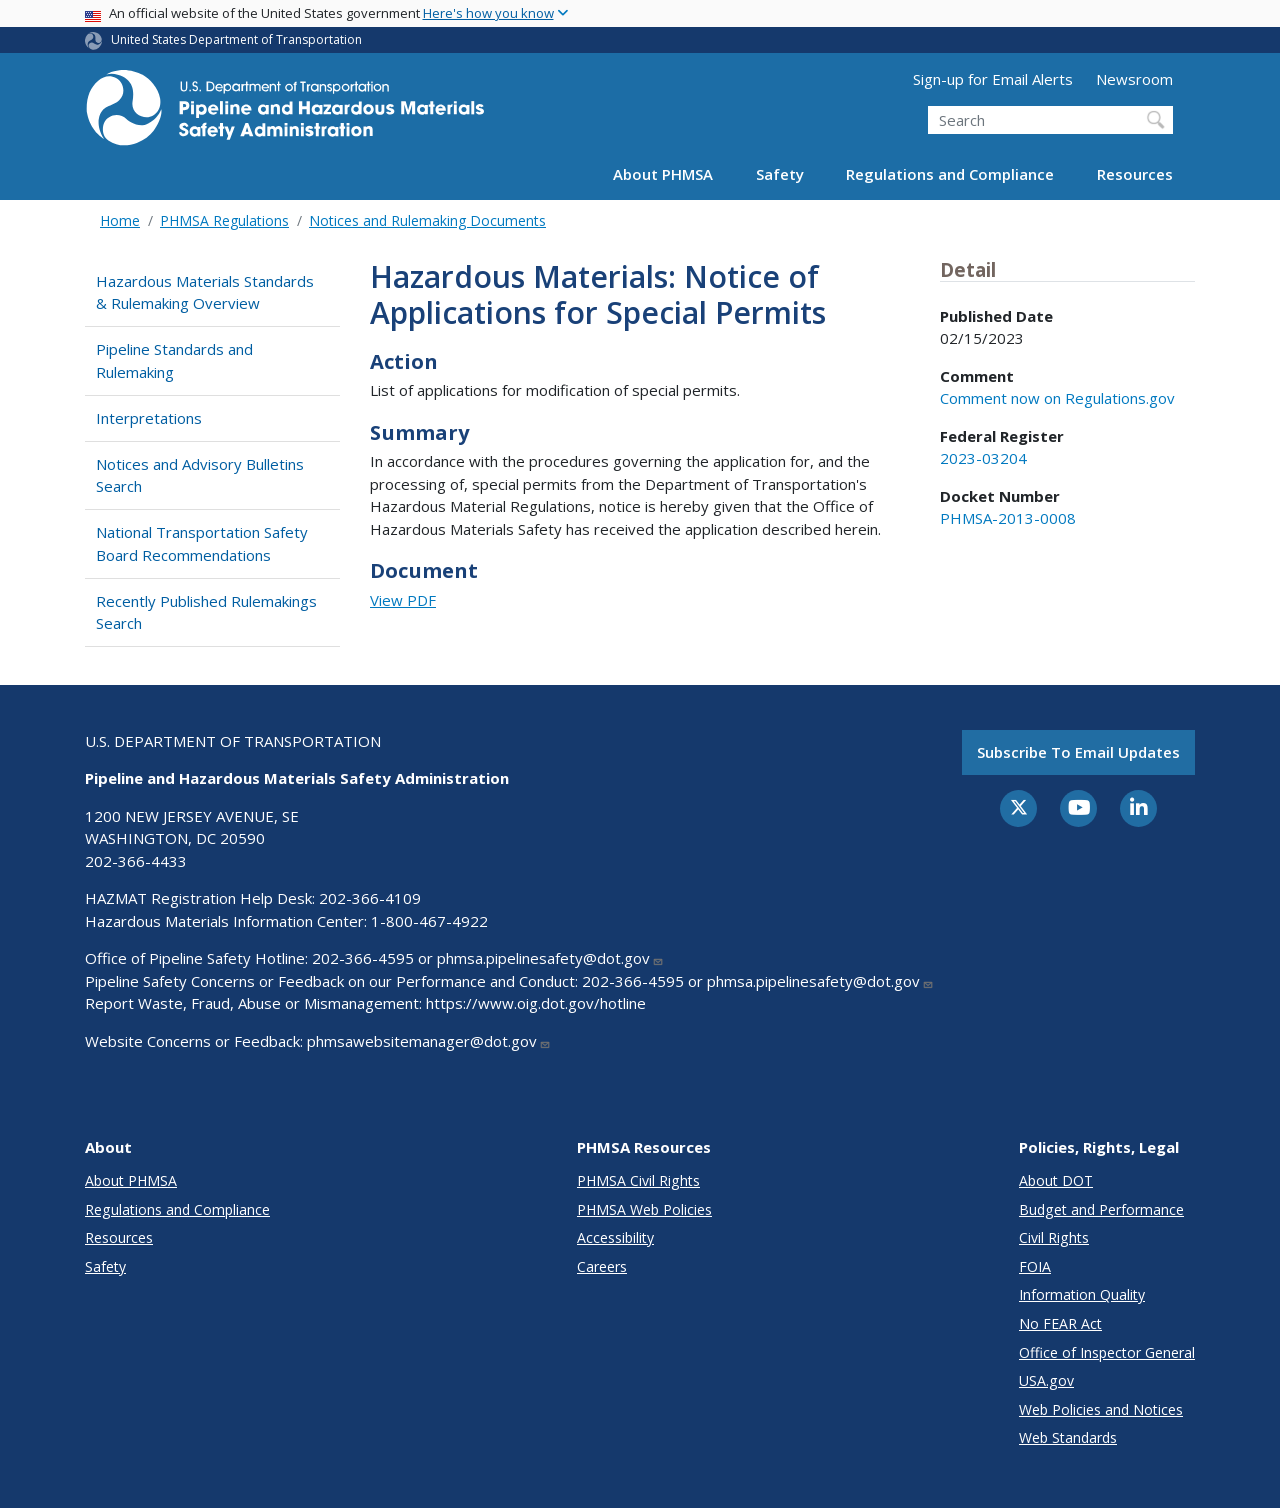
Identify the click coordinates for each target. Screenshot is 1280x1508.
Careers (602, 1266)
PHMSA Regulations (224, 220)
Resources (1135, 174)
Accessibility (615, 1237)
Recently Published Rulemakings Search (206, 612)
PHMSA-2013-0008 (1008, 518)
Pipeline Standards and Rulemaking (174, 360)
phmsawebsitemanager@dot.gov (429, 1041)
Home (120, 220)
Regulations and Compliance (950, 174)
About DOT (1056, 1180)
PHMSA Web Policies (644, 1209)
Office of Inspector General (1107, 1352)
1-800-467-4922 (429, 921)
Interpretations (149, 418)
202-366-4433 (136, 861)
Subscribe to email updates (1078, 752)
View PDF (403, 600)
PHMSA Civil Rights (638, 1180)
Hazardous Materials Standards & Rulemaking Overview (205, 292)
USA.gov (1046, 1380)
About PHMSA (663, 174)
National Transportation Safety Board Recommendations (202, 543)
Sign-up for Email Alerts (993, 79)
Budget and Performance (1101, 1209)
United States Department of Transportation (236, 39)
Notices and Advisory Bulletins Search (200, 475)
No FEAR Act (1060, 1323)
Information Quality (1082, 1294)
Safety (780, 174)
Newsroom (1134, 79)
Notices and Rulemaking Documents (427, 220)
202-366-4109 (370, 898)
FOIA (1035, 1266)
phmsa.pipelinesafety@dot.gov (550, 958)
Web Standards (1068, 1437)
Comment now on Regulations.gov (1057, 398)
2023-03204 (983, 458)
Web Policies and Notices (1101, 1409)
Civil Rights (1054, 1237)
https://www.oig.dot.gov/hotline (536, 1003)
